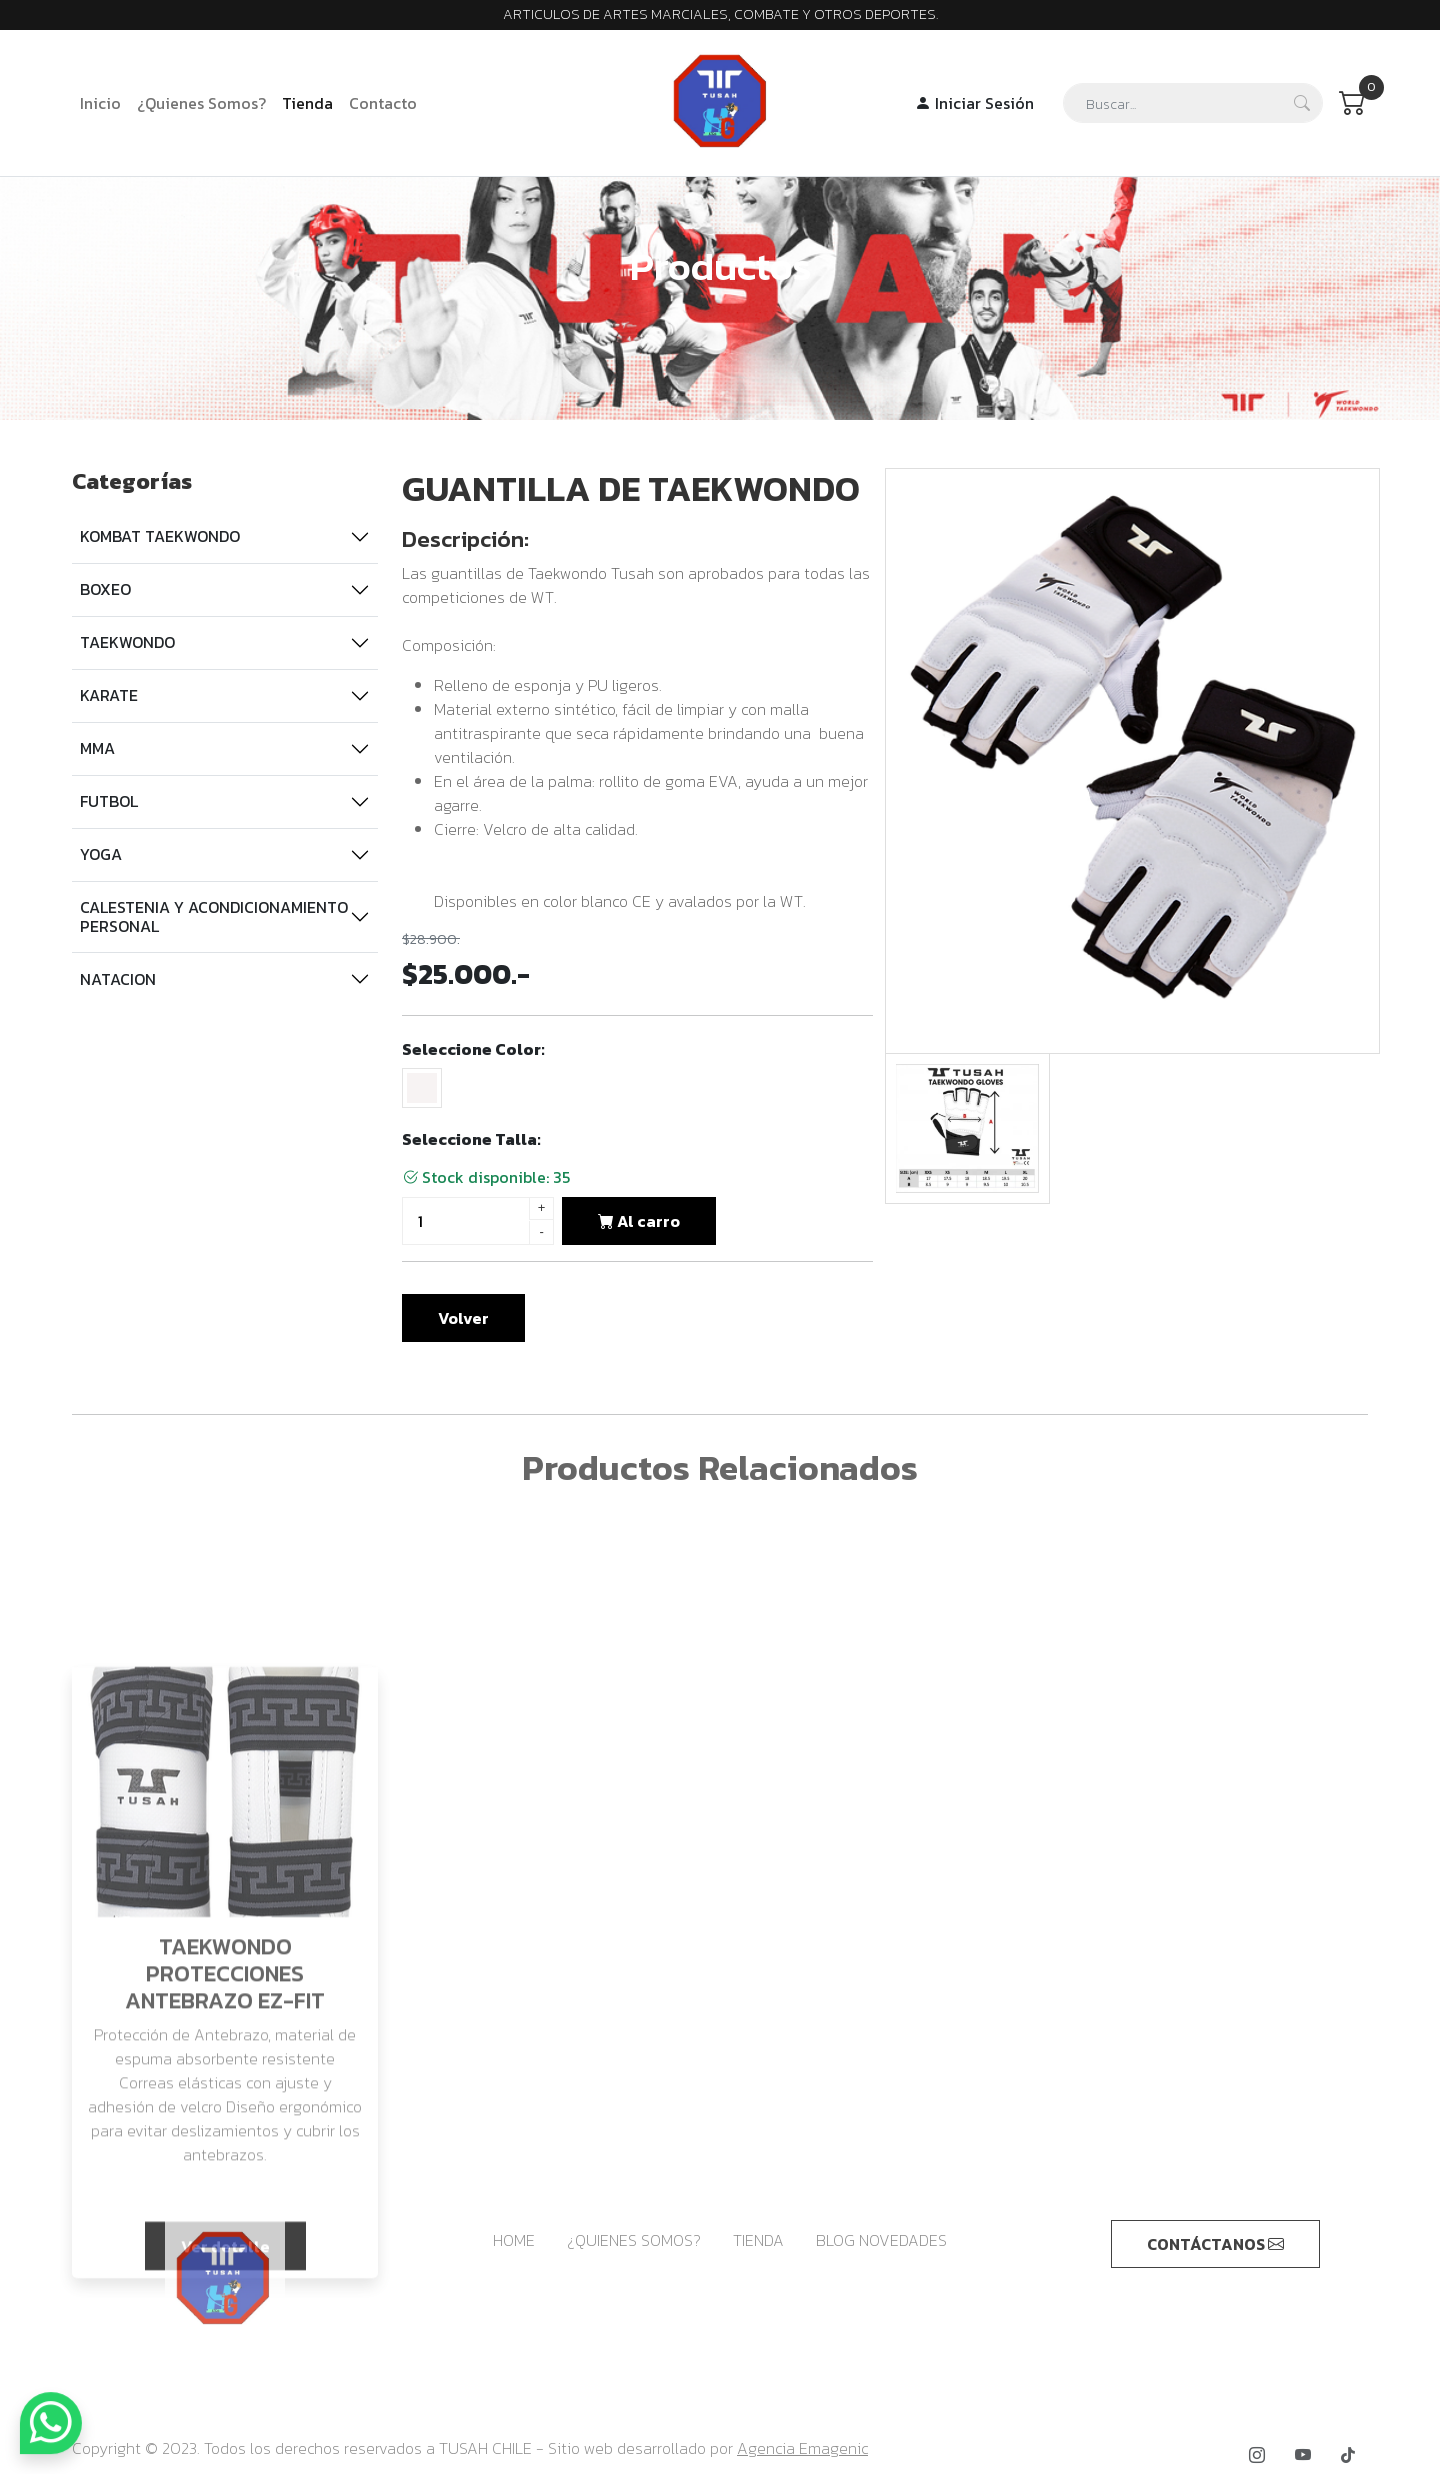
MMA (97, 748)
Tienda (307, 103)
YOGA (101, 854)
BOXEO (105, 589)
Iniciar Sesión (974, 103)
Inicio (100, 103)
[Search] (1193, 103)
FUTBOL (109, 801)
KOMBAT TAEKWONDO (160, 536)
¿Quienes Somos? (201, 103)
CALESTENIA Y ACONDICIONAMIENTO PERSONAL (214, 916)
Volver (463, 1318)
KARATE (109, 695)
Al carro (639, 1221)
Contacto (383, 103)
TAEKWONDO (127, 642)
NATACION (118, 979)
